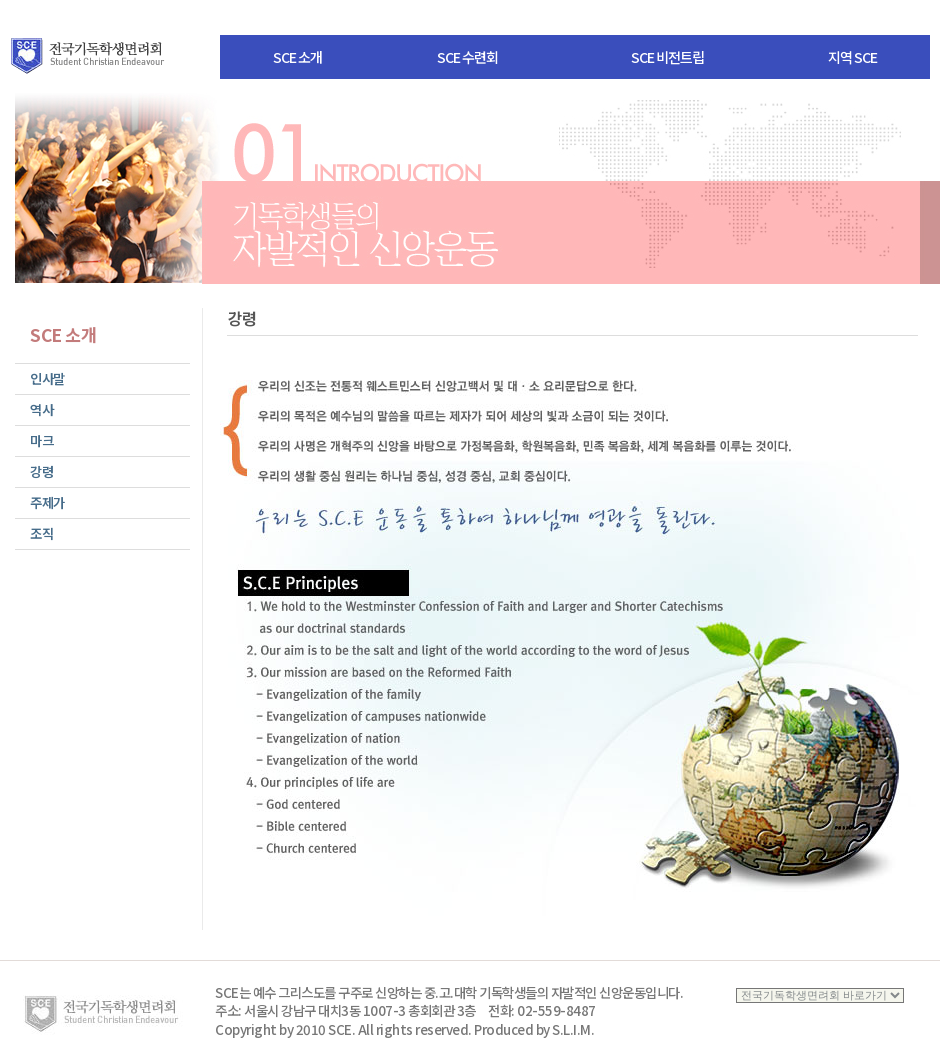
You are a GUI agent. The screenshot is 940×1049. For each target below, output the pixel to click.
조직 (41, 533)
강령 (41, 471)
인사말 (47, 378)
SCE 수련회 (467, 57)
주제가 (47, 502)
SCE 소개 (297, 57)
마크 (41, 440)
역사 (41, 409)
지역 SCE (852, 57)
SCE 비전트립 (667, 57)
